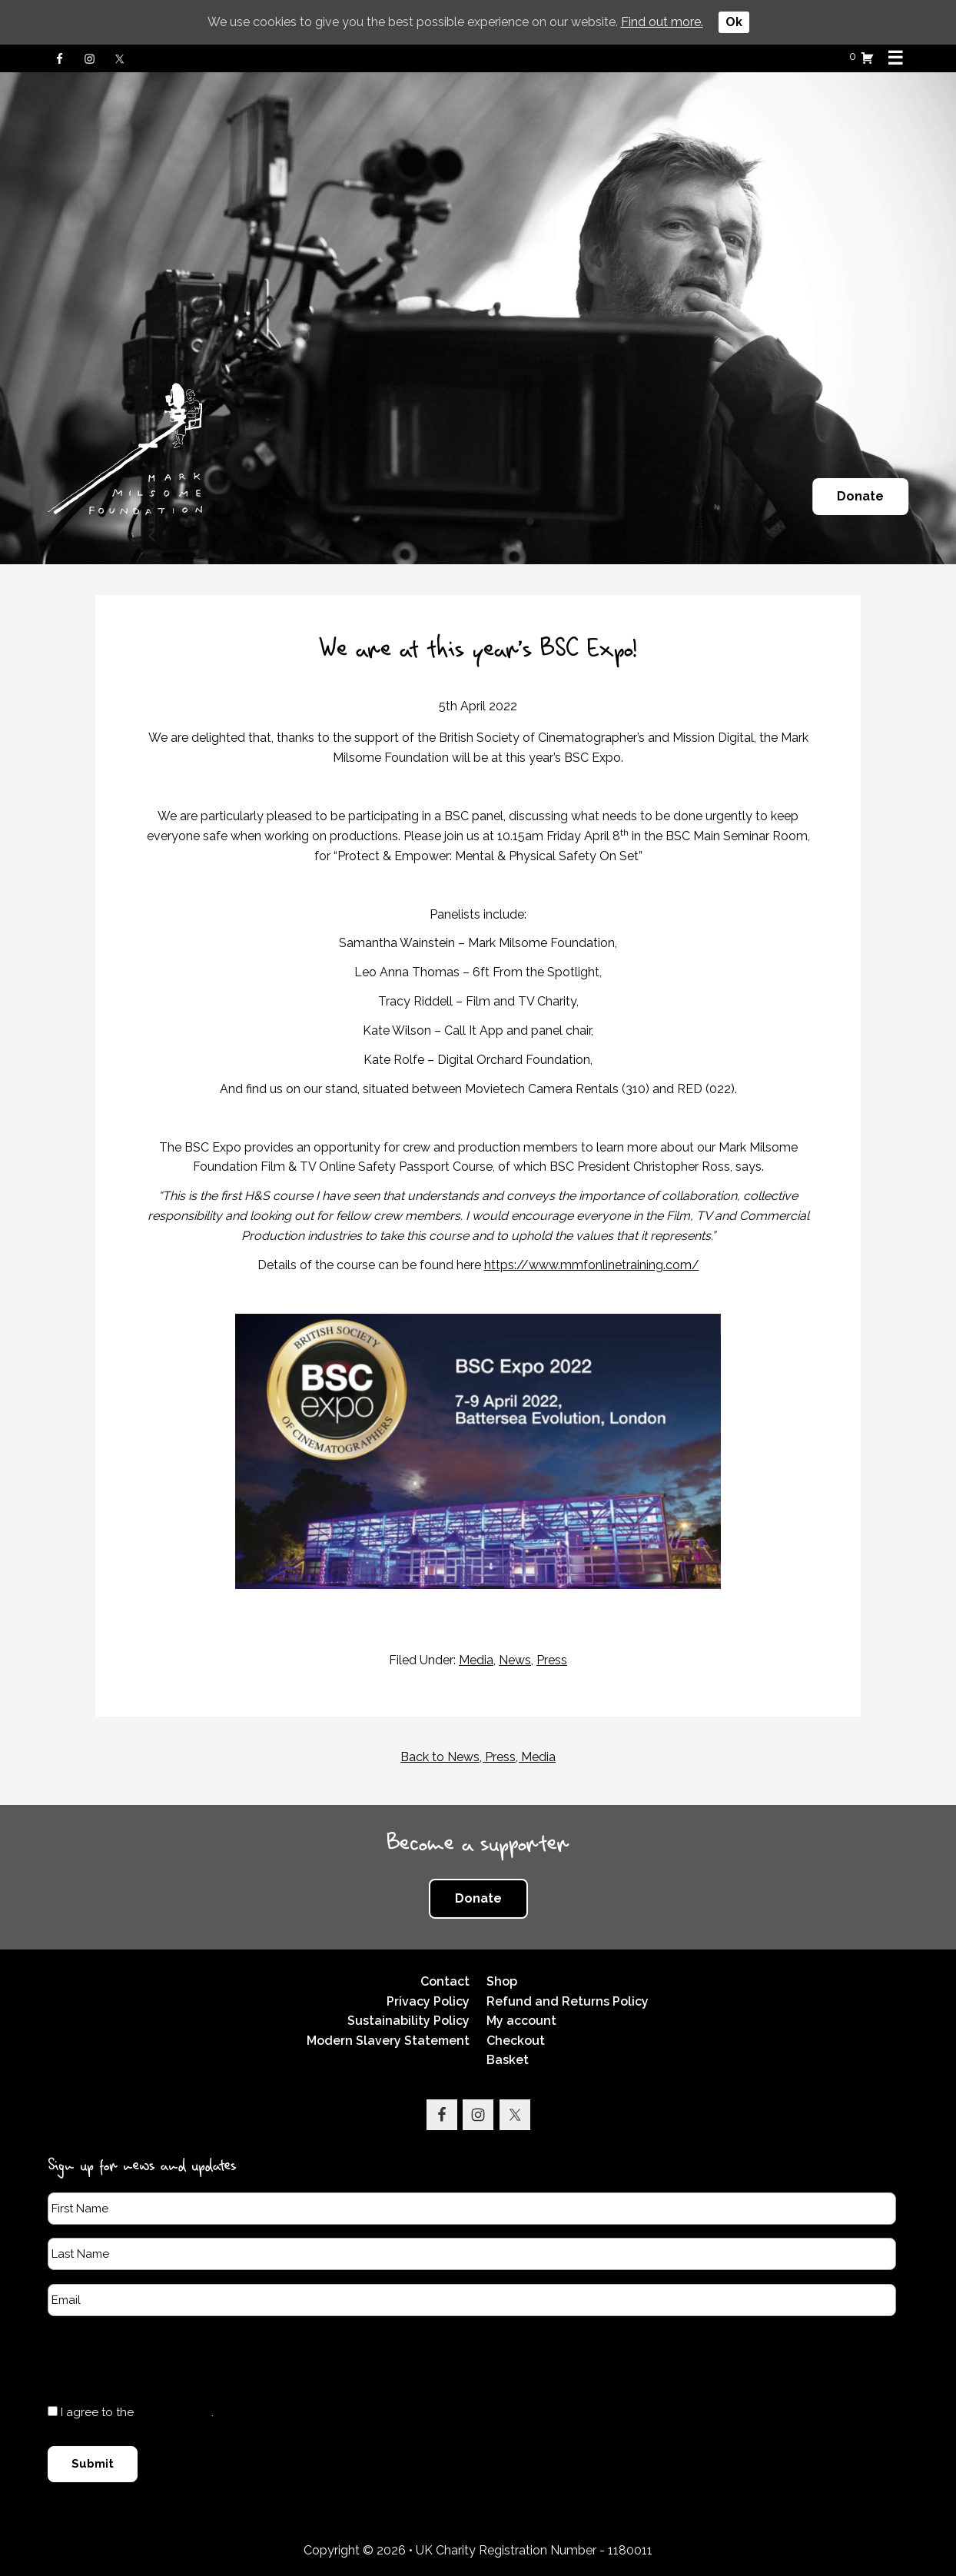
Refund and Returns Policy (567, 2001)
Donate (860, 496)
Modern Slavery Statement (388, 2040)
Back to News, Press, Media (478, 1757)
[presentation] (164, 2359)
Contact (445, 1981)
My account (521, 2020)
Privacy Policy (428, 2001)
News (515, 1660)
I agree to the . (137, 2412)
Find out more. (662, 22)
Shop (501, 1981)
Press (551, 1660)
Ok (733, 22)
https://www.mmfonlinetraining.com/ (591, 1265)
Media (476, 1660)
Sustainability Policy (408, 2020)
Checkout (515, 2040)
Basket (507, 2059)
